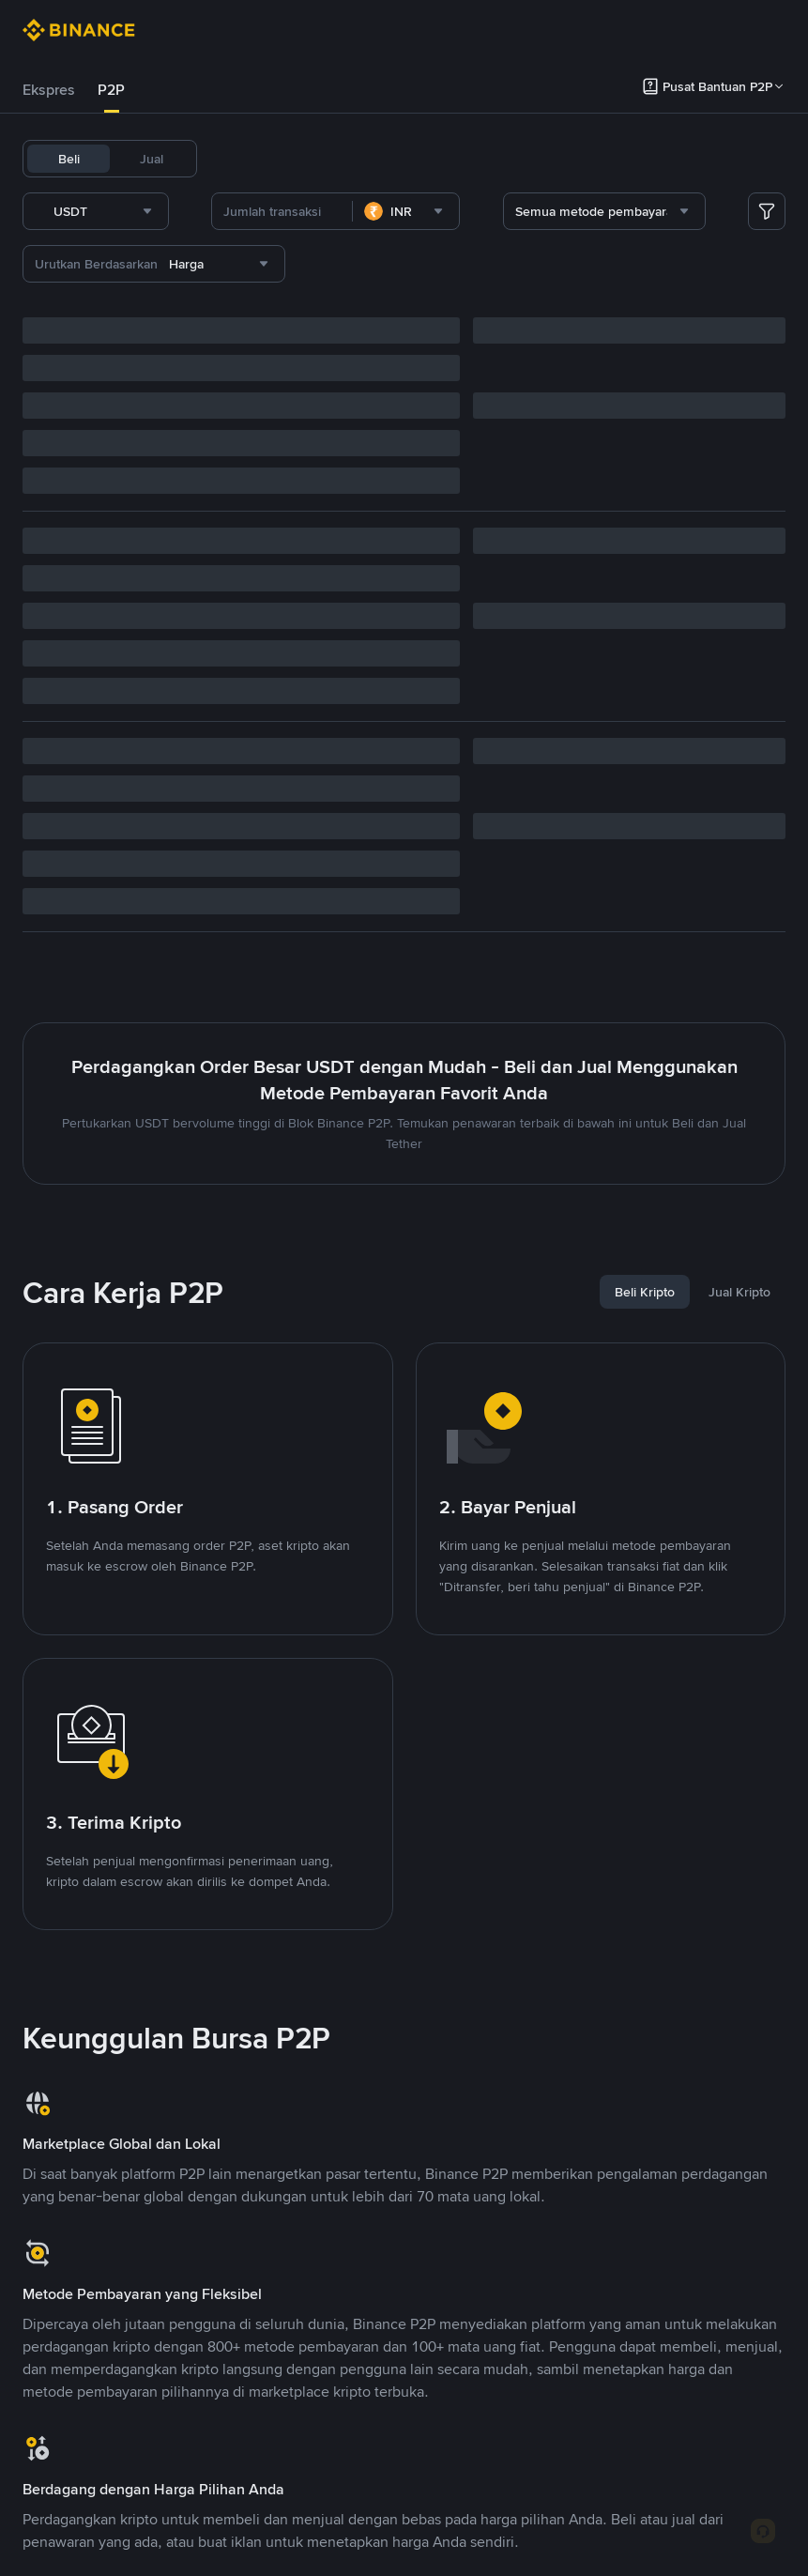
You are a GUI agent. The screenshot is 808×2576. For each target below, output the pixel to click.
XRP (416, 158)
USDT (236, 158)
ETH (373, 158)
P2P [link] (111, 90)
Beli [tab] (69, 158)
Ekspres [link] (49, 90)
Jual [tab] (151, 158)
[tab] (49, 90)
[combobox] (217, 211)
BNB (329, 158)
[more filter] (766, 211)
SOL (460, 158)
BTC (284, 158)
